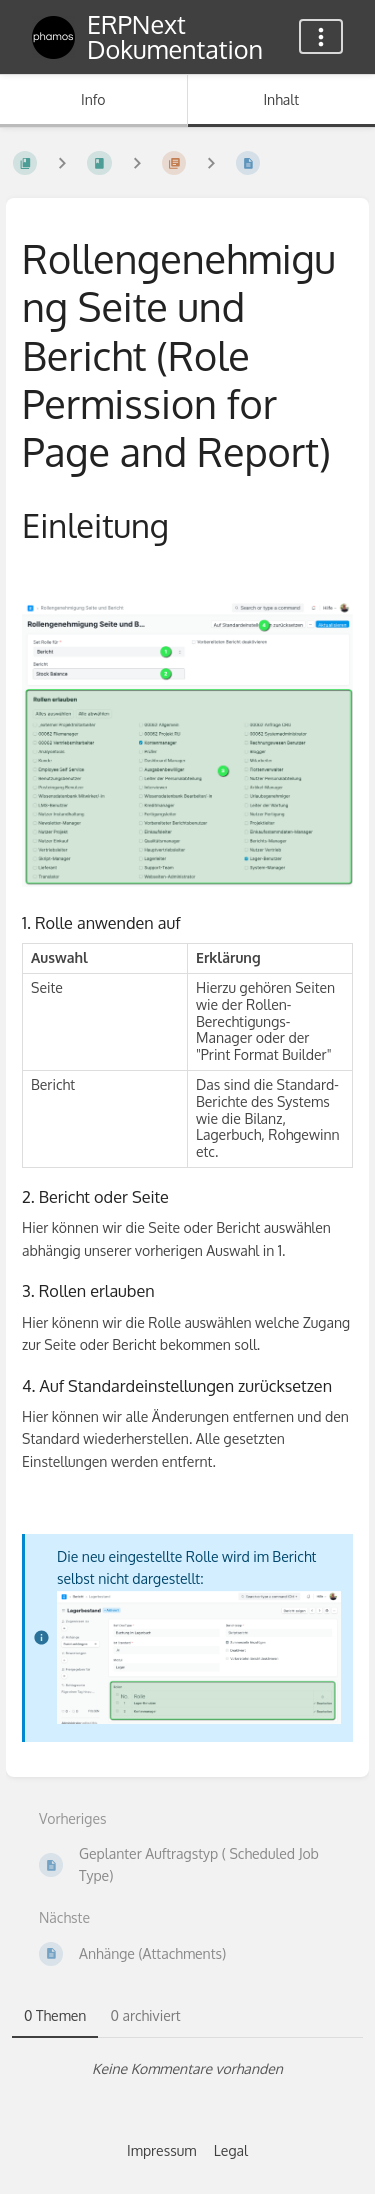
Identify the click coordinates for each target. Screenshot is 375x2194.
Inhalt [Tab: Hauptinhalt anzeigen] (281, 99)
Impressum (161, 2150)
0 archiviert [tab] (145, 2015)
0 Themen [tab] (55, 2015)
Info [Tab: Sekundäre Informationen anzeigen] (93, 99)
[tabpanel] (187, 2069)
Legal (231, 2150)
